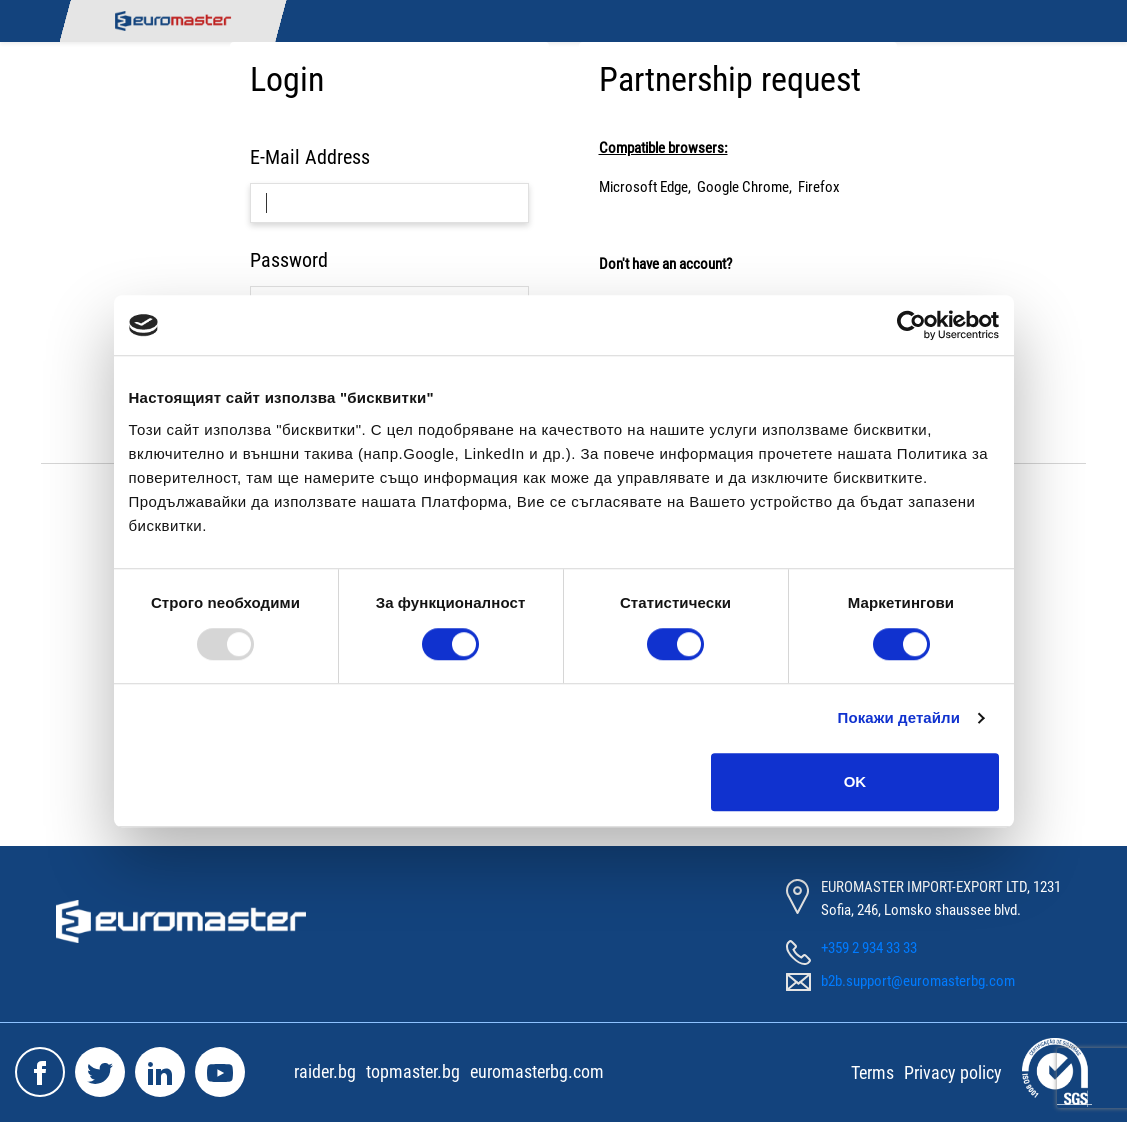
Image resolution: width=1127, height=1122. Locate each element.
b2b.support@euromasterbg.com (918, 981)
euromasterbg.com (537, 1071)
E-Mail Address (310, 157)
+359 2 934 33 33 (869, 948)
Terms (872, 1072)
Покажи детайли (899, 717)
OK (855, 781)
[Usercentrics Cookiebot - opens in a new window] (911, 325)
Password (289, 260)
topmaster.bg (413, 1071)
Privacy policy (953, 1072)
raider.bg (325, 1071)
